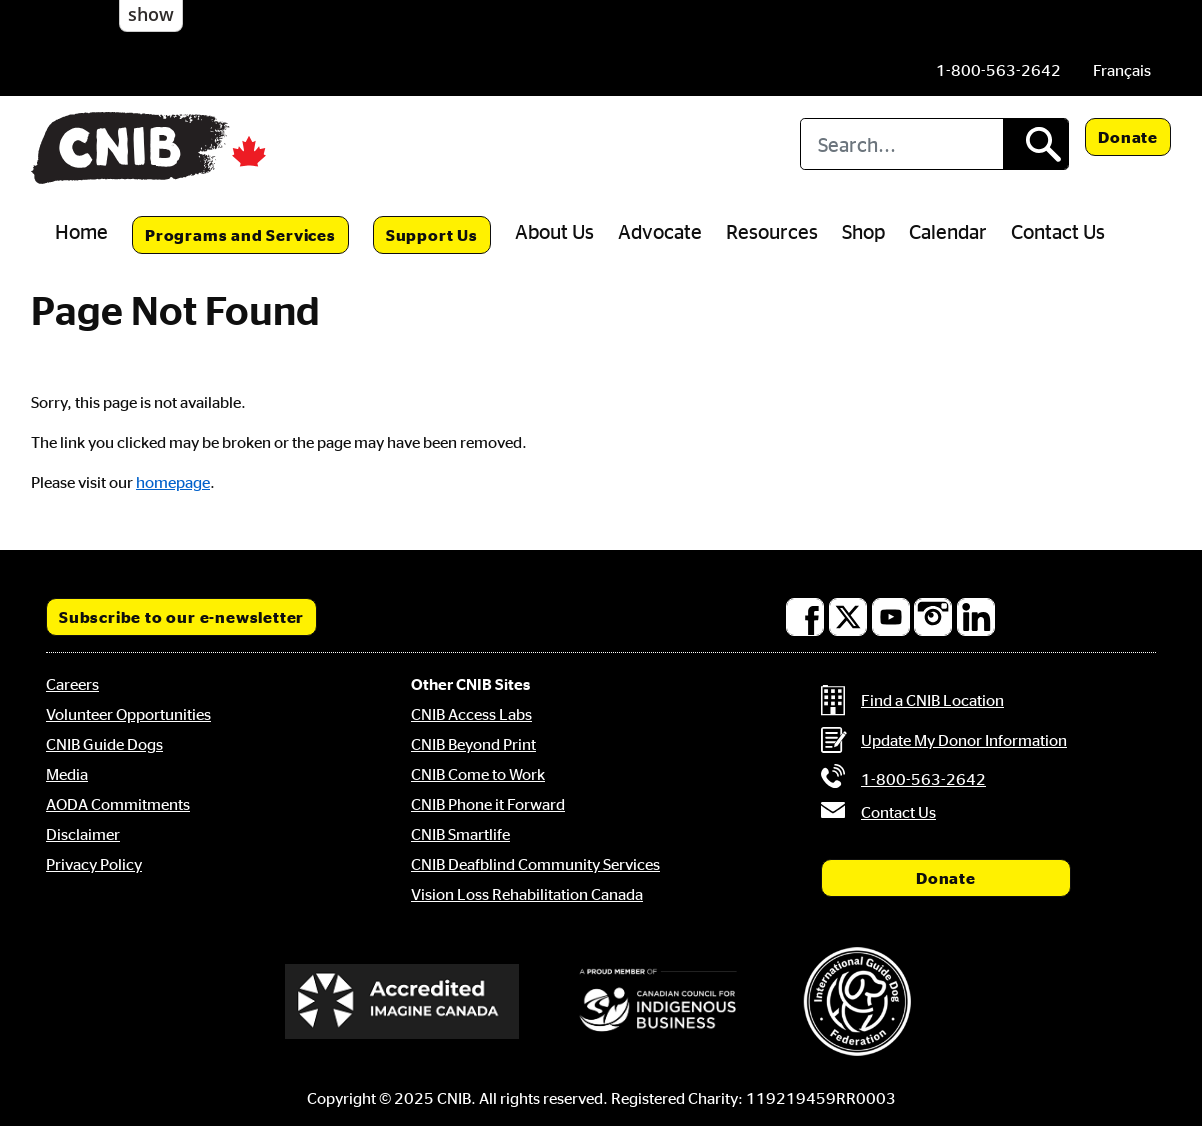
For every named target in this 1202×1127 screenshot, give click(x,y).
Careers (72, 684)
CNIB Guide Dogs (104, 744)
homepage (173, 482)
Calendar (948, 231)
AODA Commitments (118, 804)
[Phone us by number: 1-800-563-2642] (998, 70)
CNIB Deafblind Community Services (535, 864)
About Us (554, 231)
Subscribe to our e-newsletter (181, 617)
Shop (863, 231)
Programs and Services (240, 235)
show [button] (151, 14)
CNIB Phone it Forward (488, 804)
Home (81, 231)
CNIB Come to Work (478, 774)
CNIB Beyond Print (473, 744)
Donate (1128, 137)
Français (1122, 70)
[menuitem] (1122, 70)
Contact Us (1058, 231)
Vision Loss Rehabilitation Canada (527, 894)
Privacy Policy (94, 864)
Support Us (432, 235)
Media (67, 774)
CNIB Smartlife (460, 834)
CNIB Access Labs (471, 714)
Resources (772, 231)
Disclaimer (83, 834)
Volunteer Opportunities (128, 714)
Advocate (660, 231)
